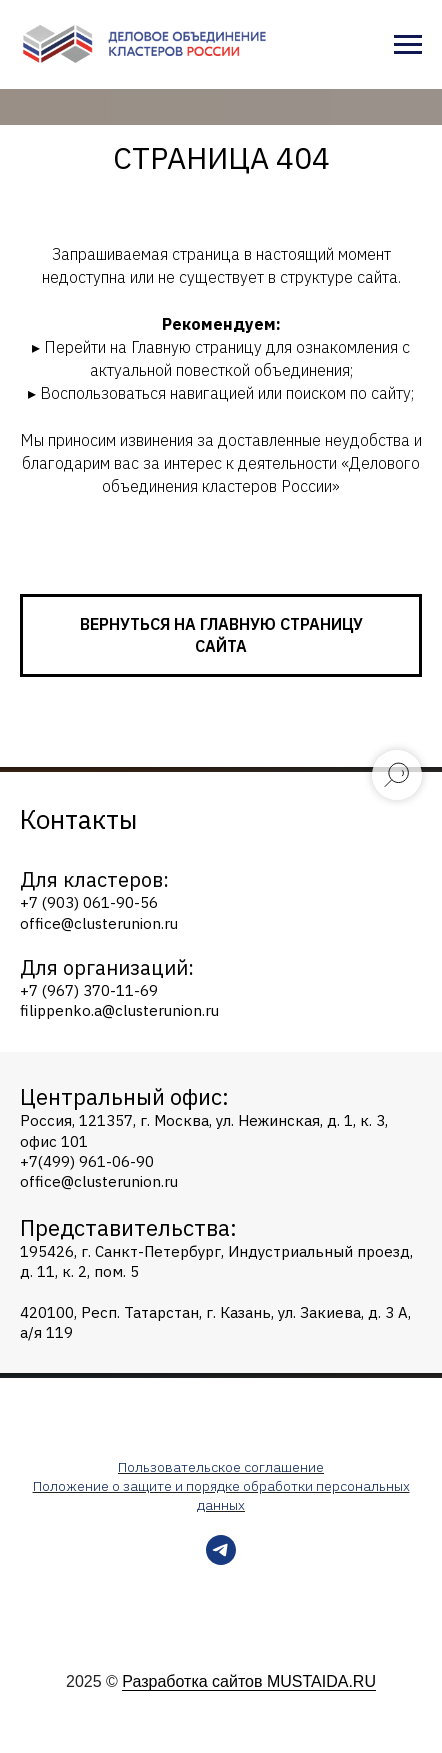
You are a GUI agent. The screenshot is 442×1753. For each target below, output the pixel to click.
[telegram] (221, 1559)
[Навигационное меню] (408, 45)
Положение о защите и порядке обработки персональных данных (221, 1495)
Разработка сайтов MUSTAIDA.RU (249, 1681)
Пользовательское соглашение (221, 1467)
